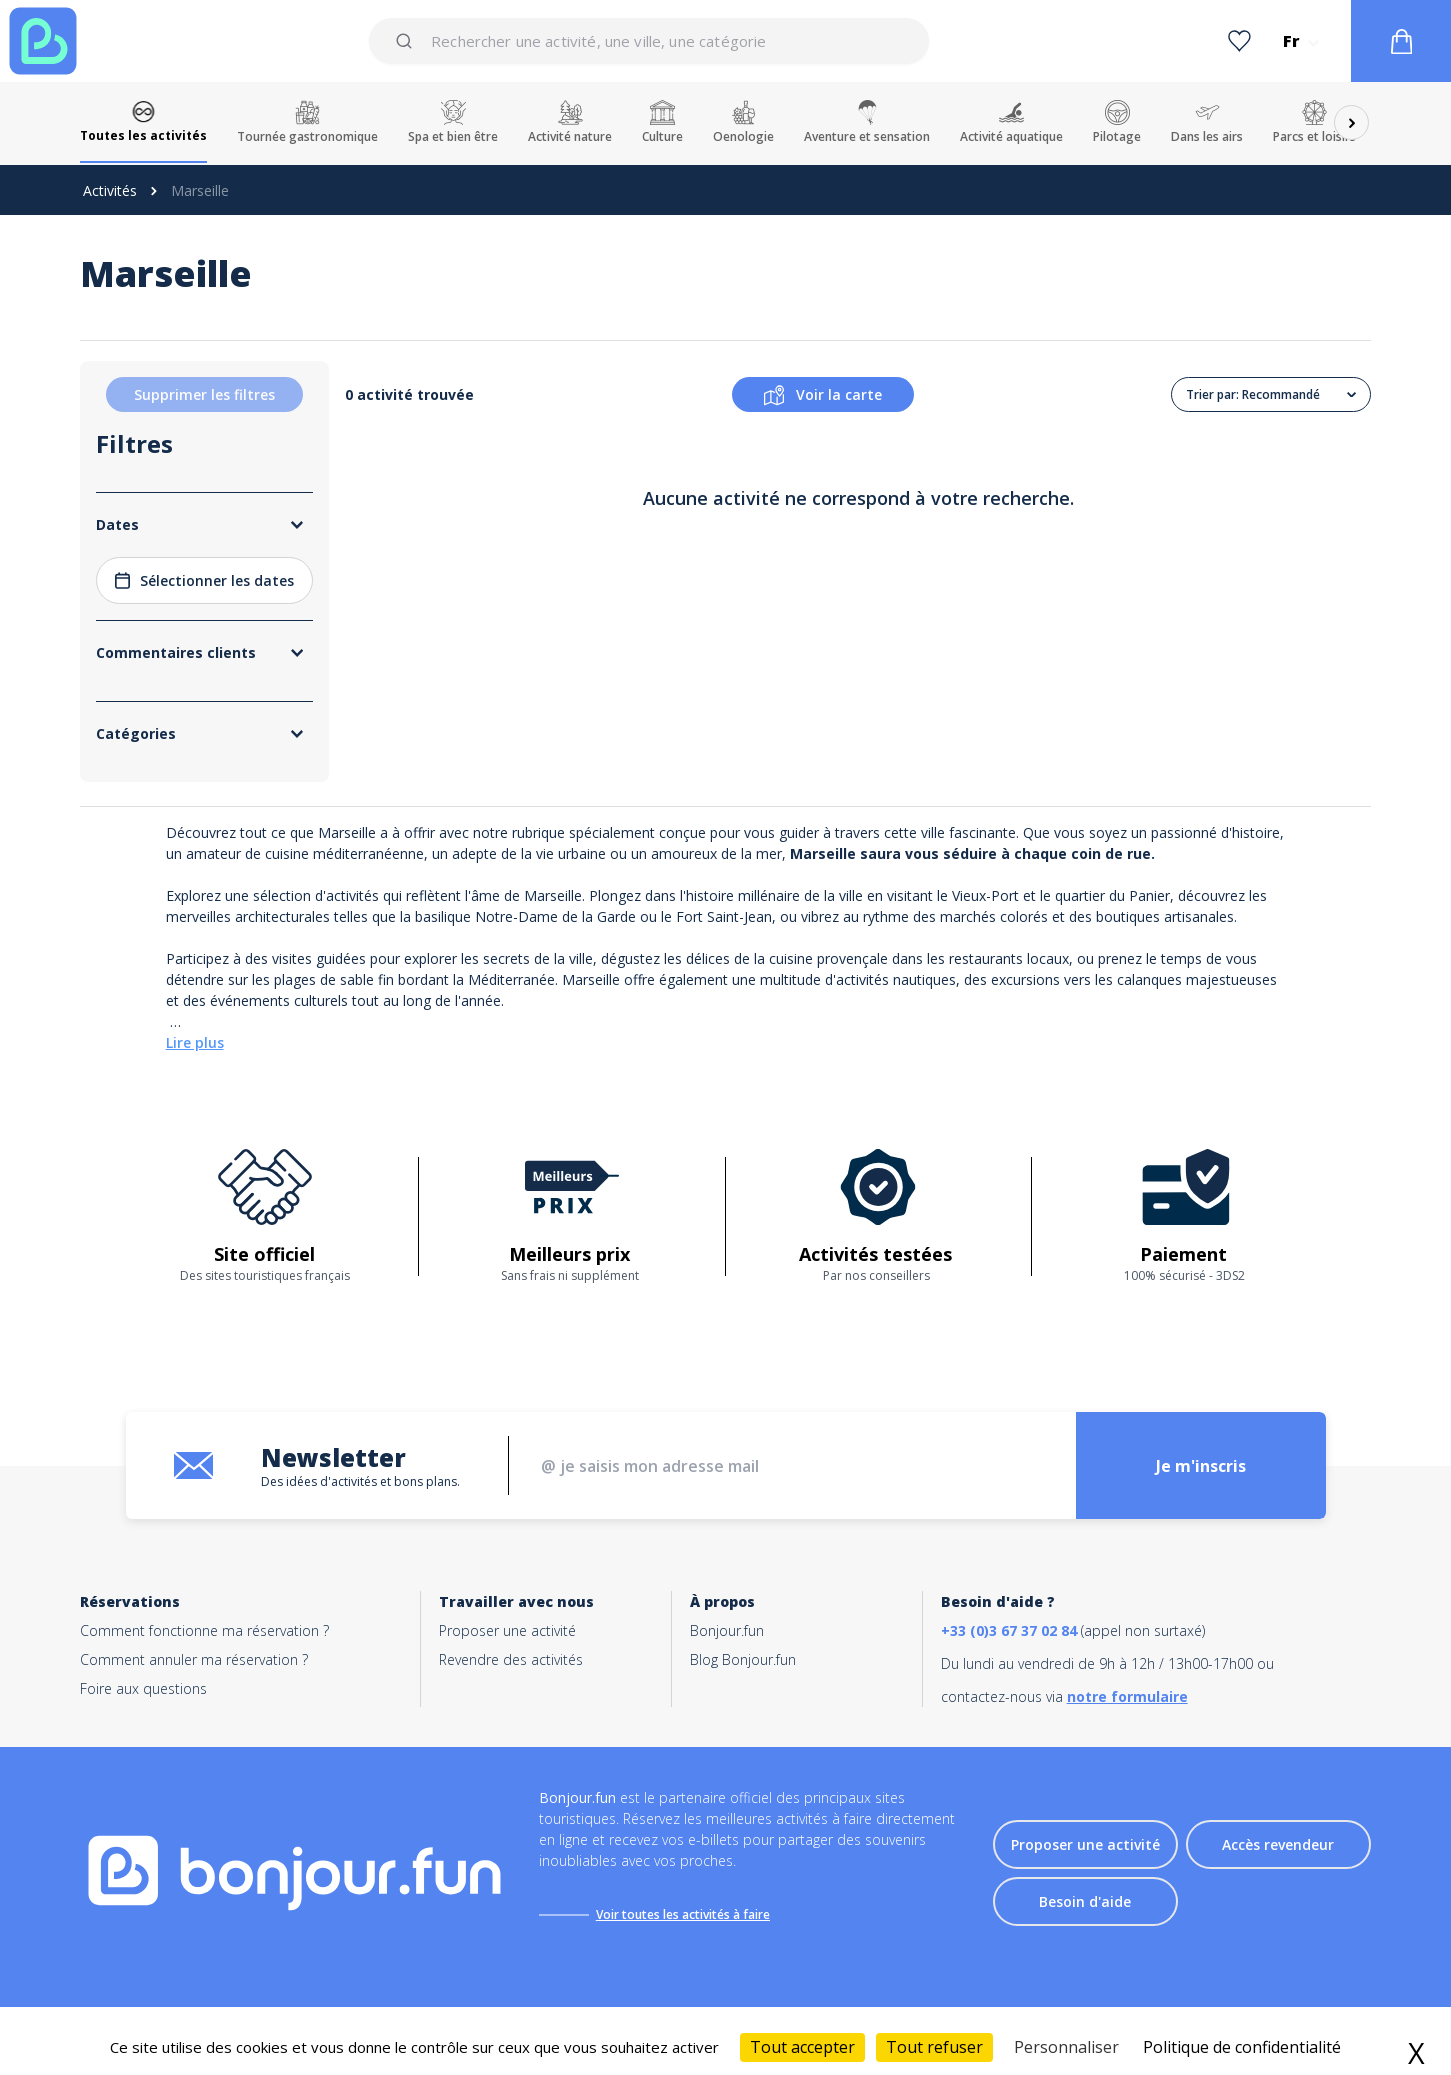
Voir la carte (823, 395)
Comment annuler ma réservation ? (194, 1659)
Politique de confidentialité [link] (1242, 2047)
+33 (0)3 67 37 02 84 (1009, 1630)
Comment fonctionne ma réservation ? (204, 1630)
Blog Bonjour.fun (743, 1659)
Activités (110, 190)
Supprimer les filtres (204, 394)
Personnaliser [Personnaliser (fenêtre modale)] (1066, 2047)
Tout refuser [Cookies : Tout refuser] (934, 2047)
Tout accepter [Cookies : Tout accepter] (802, 2047)
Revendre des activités (511, 1659)
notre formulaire (1127, 1696)
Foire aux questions (143, 1688)
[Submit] (407, 41)
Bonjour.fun (727, 1630)
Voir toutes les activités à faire (683, 1914)
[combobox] (649, 41)
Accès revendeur (1278, 1844)
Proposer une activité (507, 1630)
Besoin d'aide (1085, 1901)
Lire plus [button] (195, 1042)
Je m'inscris (1201, 1466)
